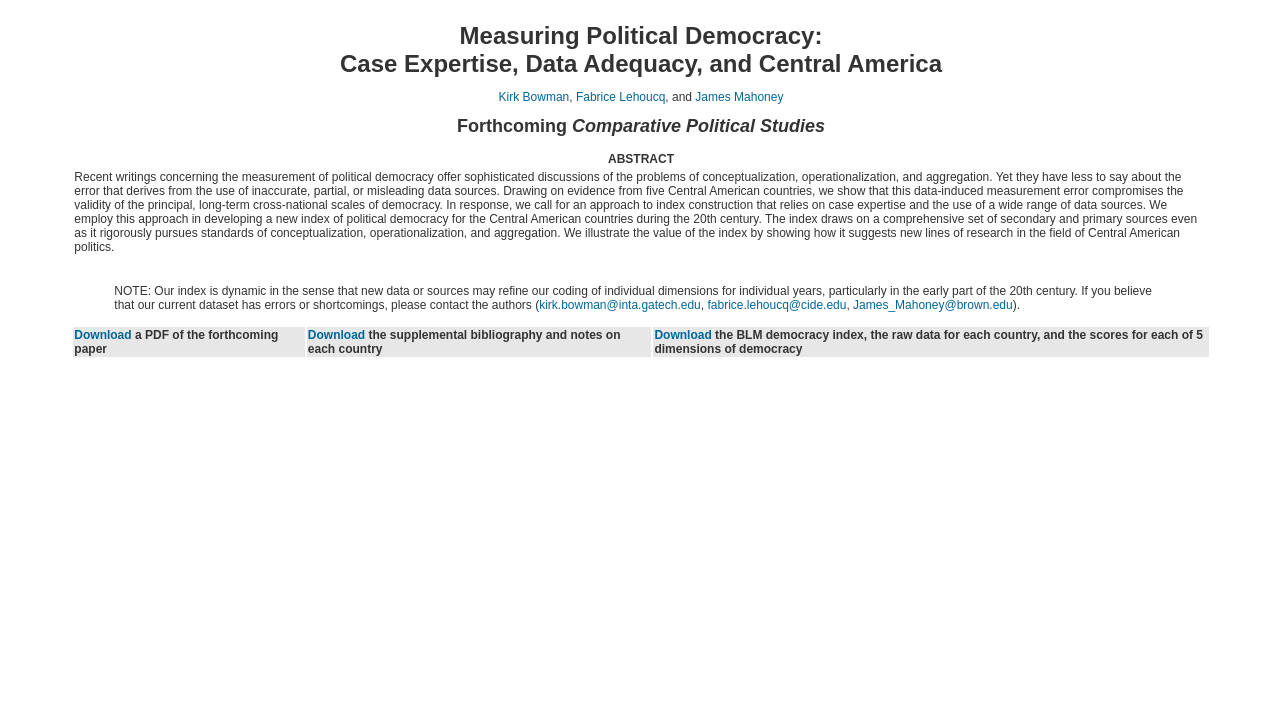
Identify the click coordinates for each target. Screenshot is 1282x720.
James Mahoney (739, 97)
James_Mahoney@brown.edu (933, 305)
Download (102, 335)
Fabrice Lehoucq (620, 97)
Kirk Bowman (534, 97)
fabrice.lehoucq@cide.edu (776, 305)
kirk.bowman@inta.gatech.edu (620, 305)
